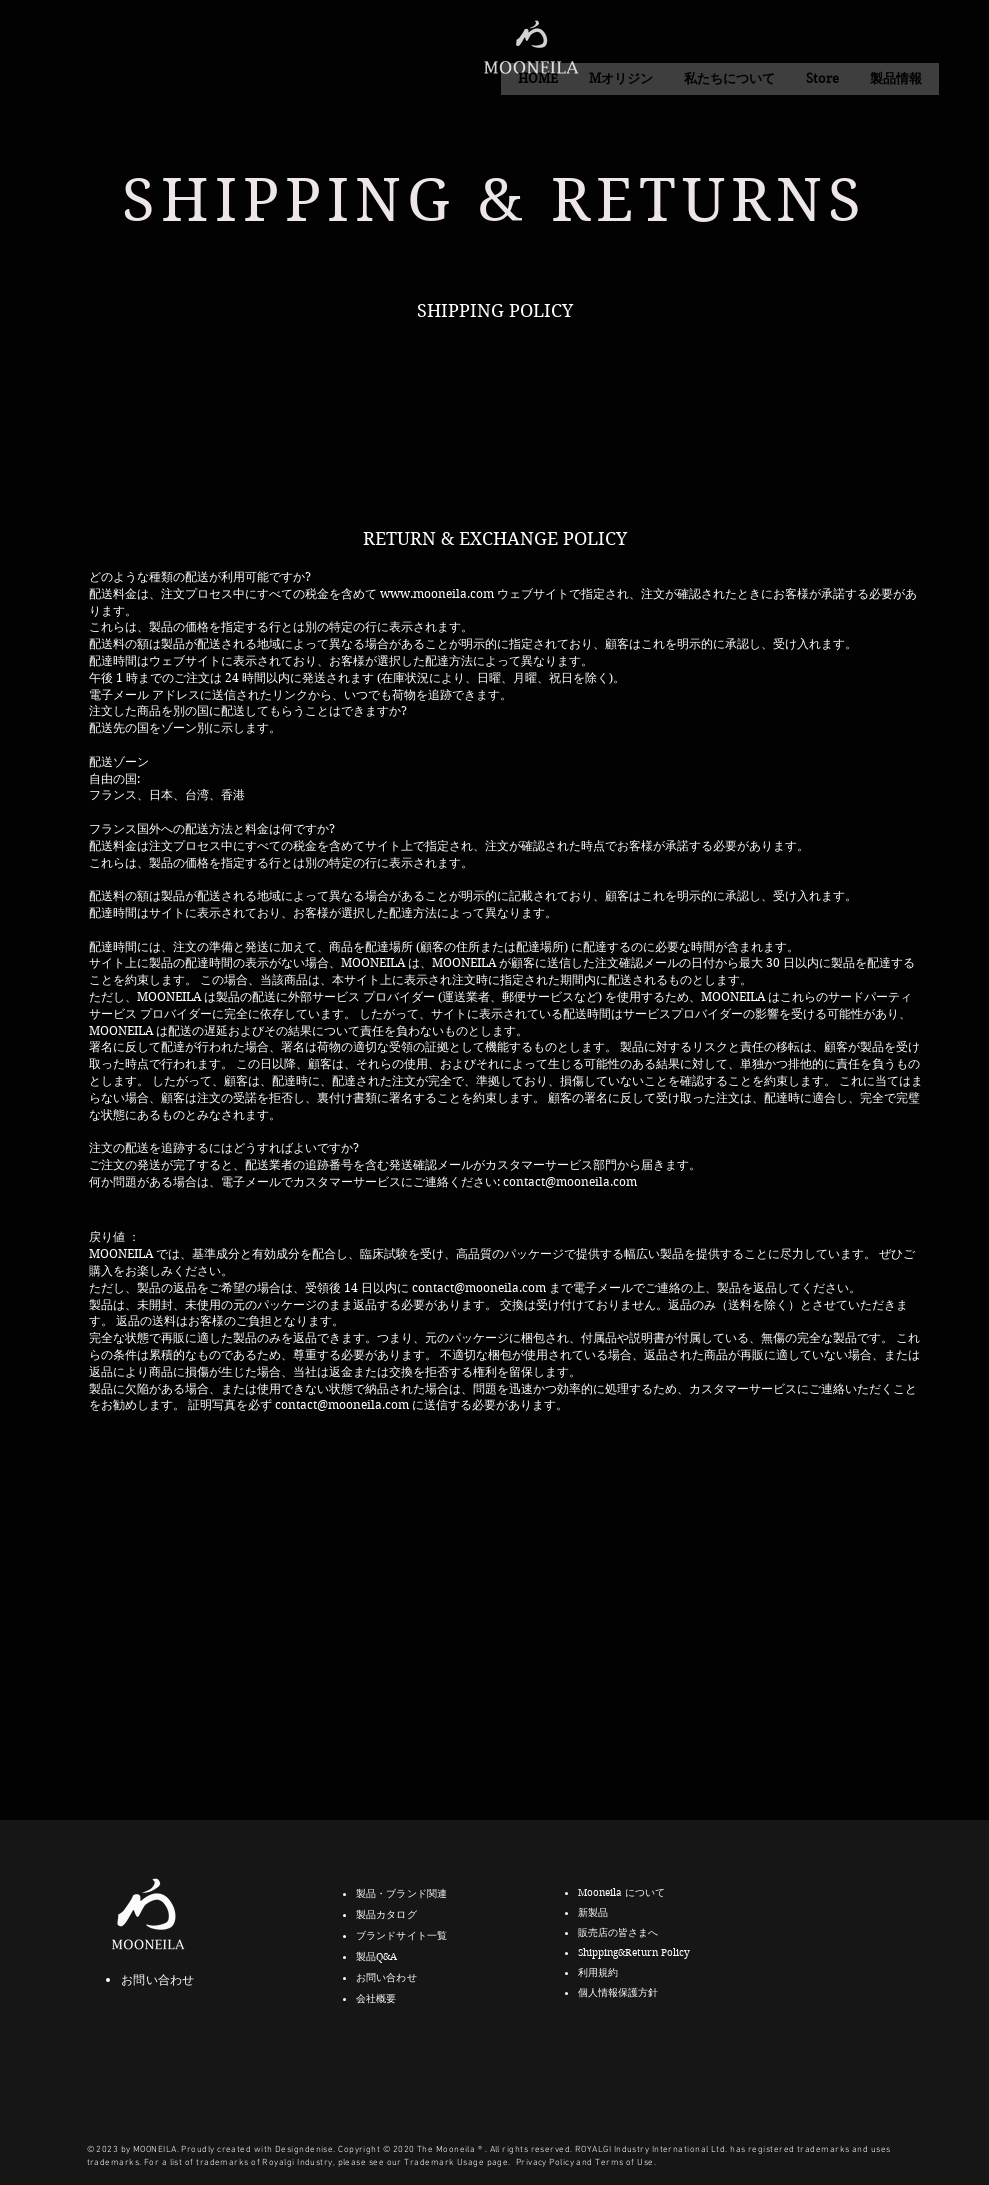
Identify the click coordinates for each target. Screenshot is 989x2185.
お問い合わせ (157, 1979)
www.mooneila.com (437, 593)
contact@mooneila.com (570, 1181)
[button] (729, 79)
